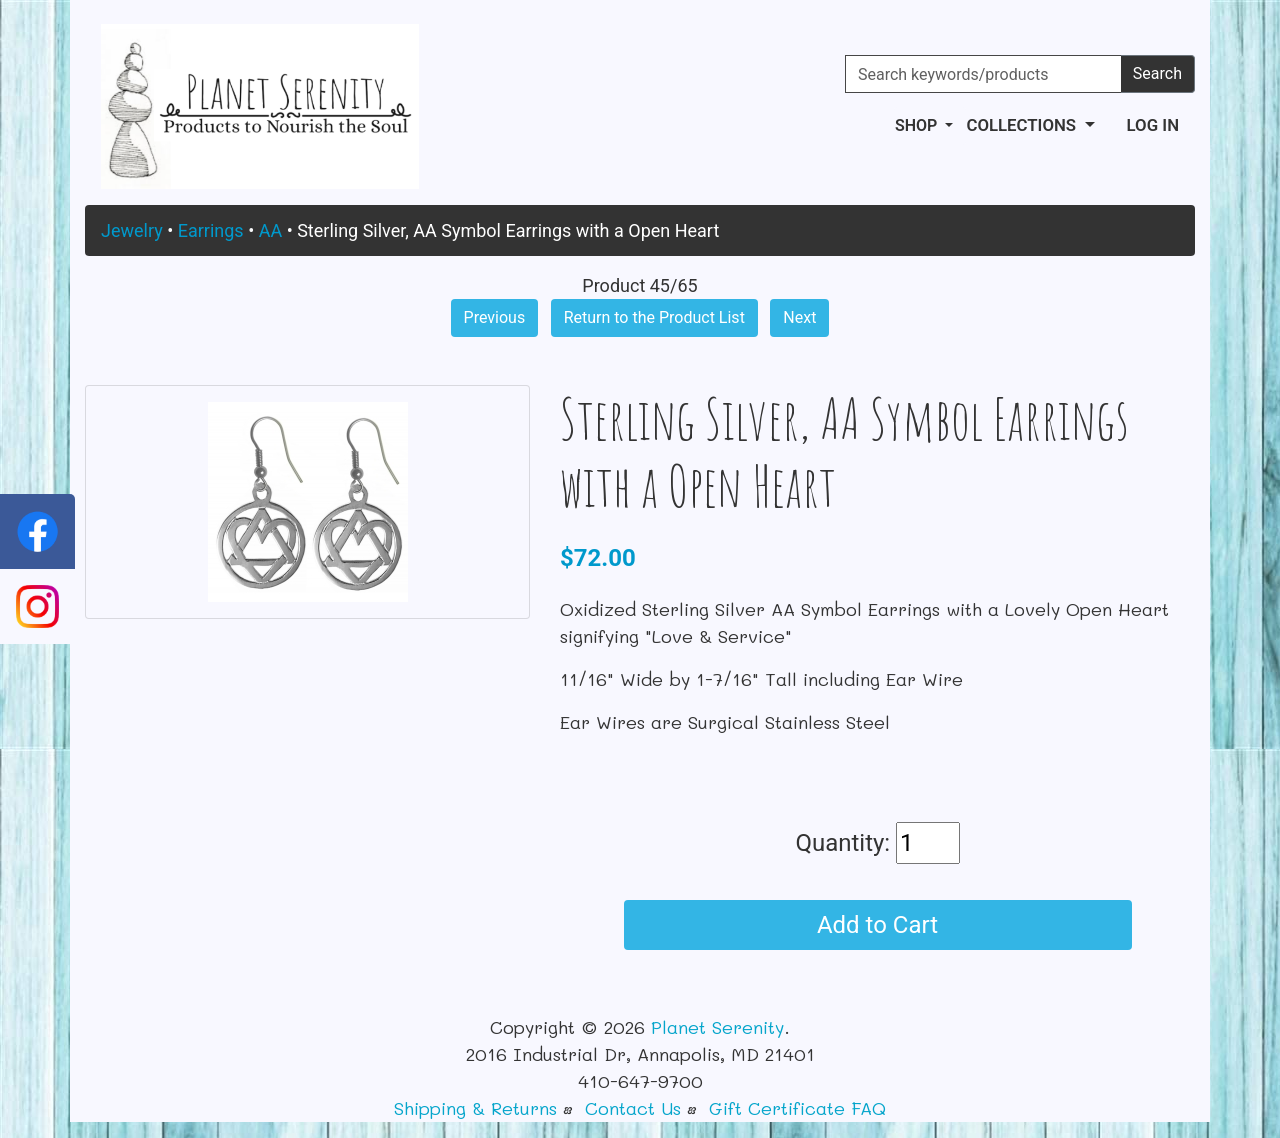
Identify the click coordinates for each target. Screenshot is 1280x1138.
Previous (495, 317)
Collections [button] (1023, 125)
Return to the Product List (654, 317)
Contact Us (633, 1108)
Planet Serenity (717, 1027)
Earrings (211, 230)
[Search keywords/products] (983, 74)
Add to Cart (877, 925)
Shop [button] (918, 125)
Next (799, 317)
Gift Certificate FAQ (797, 1108)
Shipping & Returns (475, 1108)
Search (1157, 73)
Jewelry (132, 230)
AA (270, 230)
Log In (1153, 125)
